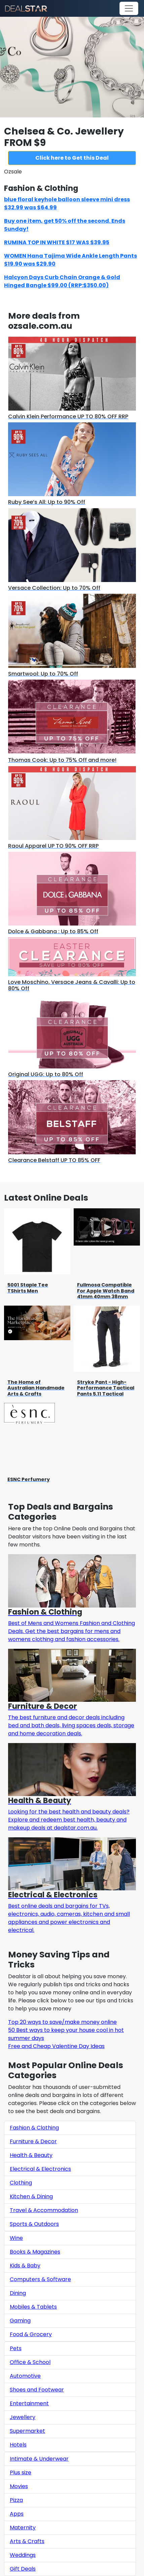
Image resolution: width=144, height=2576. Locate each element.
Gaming (20, 2320)
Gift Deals (23, 2569)
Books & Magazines (35, 2252)
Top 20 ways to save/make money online (62, 2022)
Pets (16, 2348)
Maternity (23, 2527)
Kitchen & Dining (31, 2196)
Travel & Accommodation (44, 2210)
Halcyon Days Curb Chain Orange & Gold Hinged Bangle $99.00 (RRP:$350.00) (62, 281)
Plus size (20, 2472)
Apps (17, 2514)
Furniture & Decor (33, 2141)
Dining (18, 2293)
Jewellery (22, 2417)
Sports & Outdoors (34, 2224)
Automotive (25, 2376)
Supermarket (27, 2431)
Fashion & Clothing (34, 2128)
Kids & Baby (25, 2265)
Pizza (16, 2500)
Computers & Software (40, 2279)
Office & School (30, 2362)
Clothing (21, 2183)
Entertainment (29, 2403)
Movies (19, 2486)
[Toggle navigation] (128, 8)
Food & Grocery (31, 2334)
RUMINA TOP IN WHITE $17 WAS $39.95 (56, 242)
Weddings (23, 2555)
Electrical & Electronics (40, 2169)
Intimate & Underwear (39, 2459)
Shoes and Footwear (37, 2390)
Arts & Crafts (27, 2541)
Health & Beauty (31, 2155)
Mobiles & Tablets (33, 2307)
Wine (16, 2238)
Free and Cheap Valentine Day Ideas (56, 2046)
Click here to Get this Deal (72, 158)
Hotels (18, 2445)
